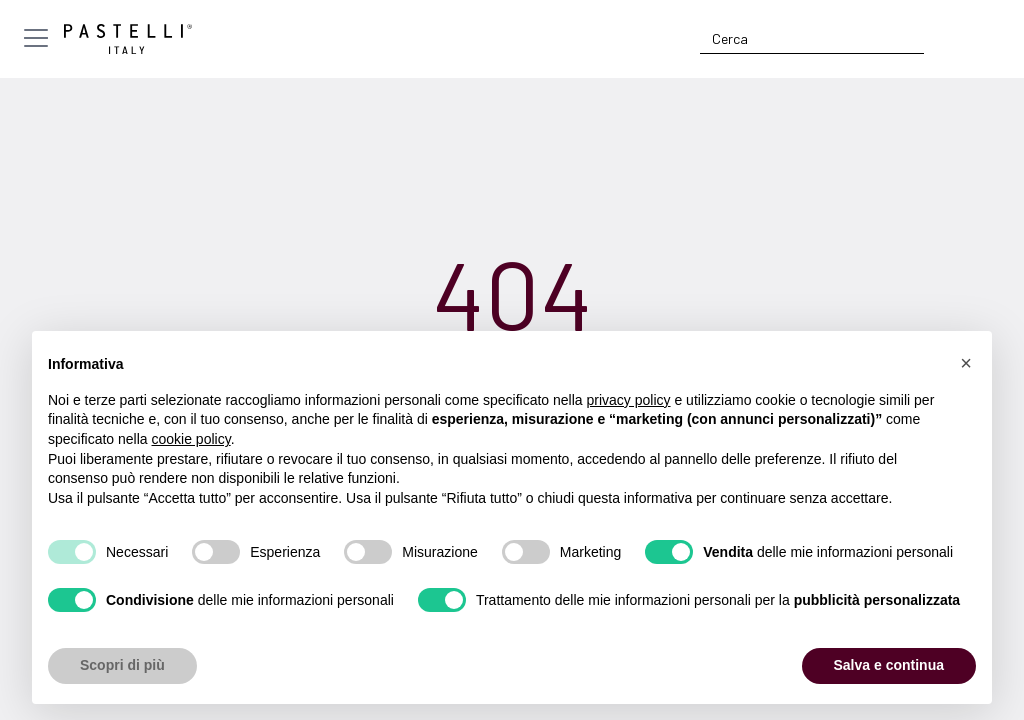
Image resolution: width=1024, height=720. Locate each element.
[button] (966, 363)
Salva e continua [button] (889, 665)
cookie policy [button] (191, 439)
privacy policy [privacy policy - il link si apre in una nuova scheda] (629, 400)
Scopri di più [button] (122, 665)
